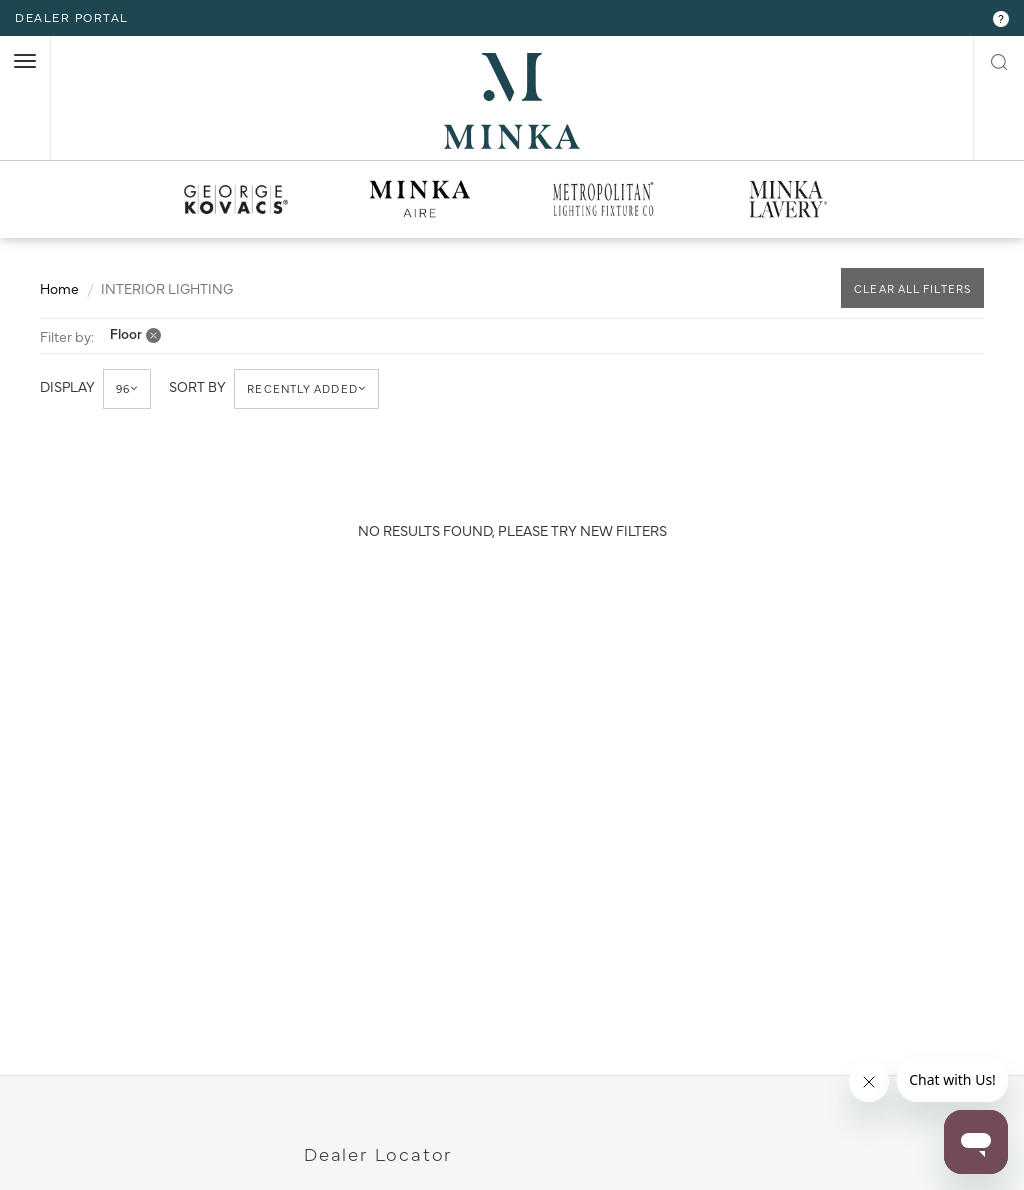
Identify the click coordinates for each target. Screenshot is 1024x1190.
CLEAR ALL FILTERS (912, 288)
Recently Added (307, 388)
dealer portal (72, 17)
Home (59, 287)
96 (128, 388)
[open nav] (25, 61)
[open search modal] (999, 60)
